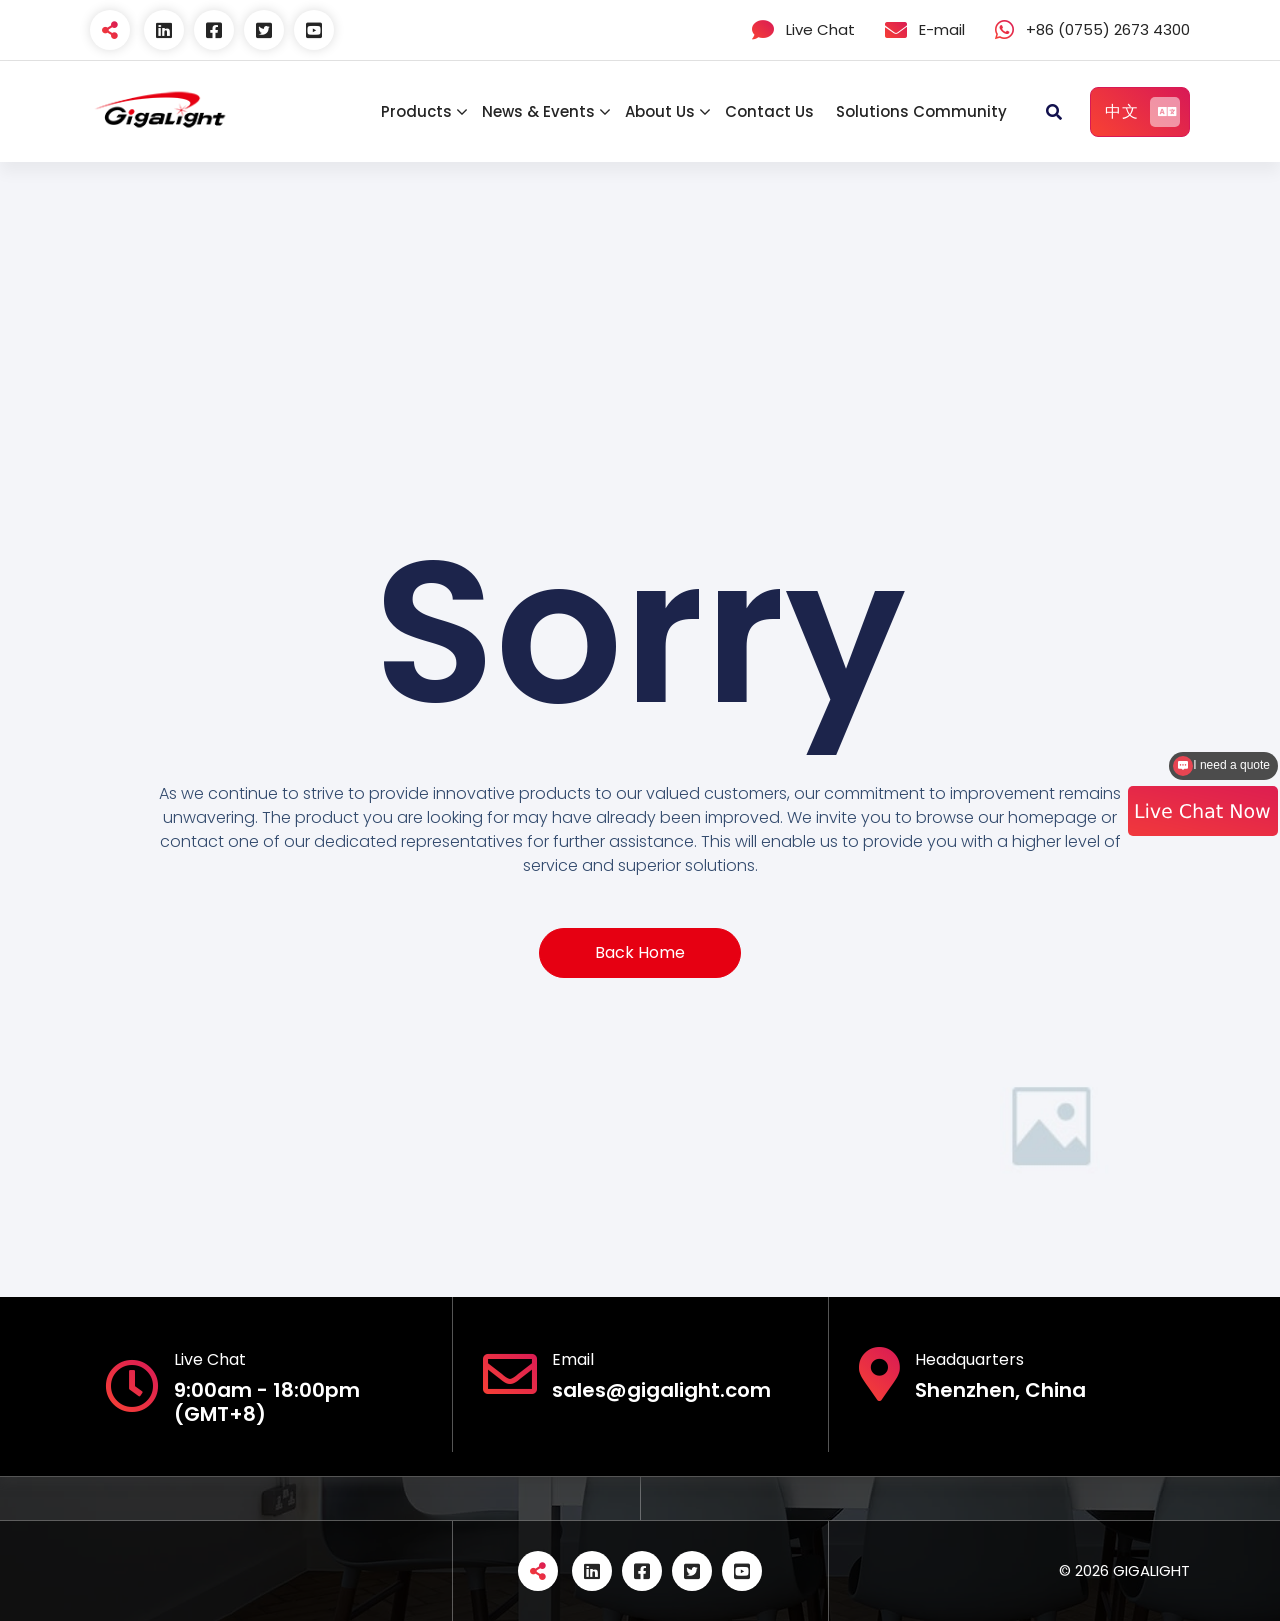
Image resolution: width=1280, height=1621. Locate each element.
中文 (1142, 112)
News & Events (538, 111)
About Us (660, 111)
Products (416, 111)
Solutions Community (921, 111)
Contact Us (769, 111)
